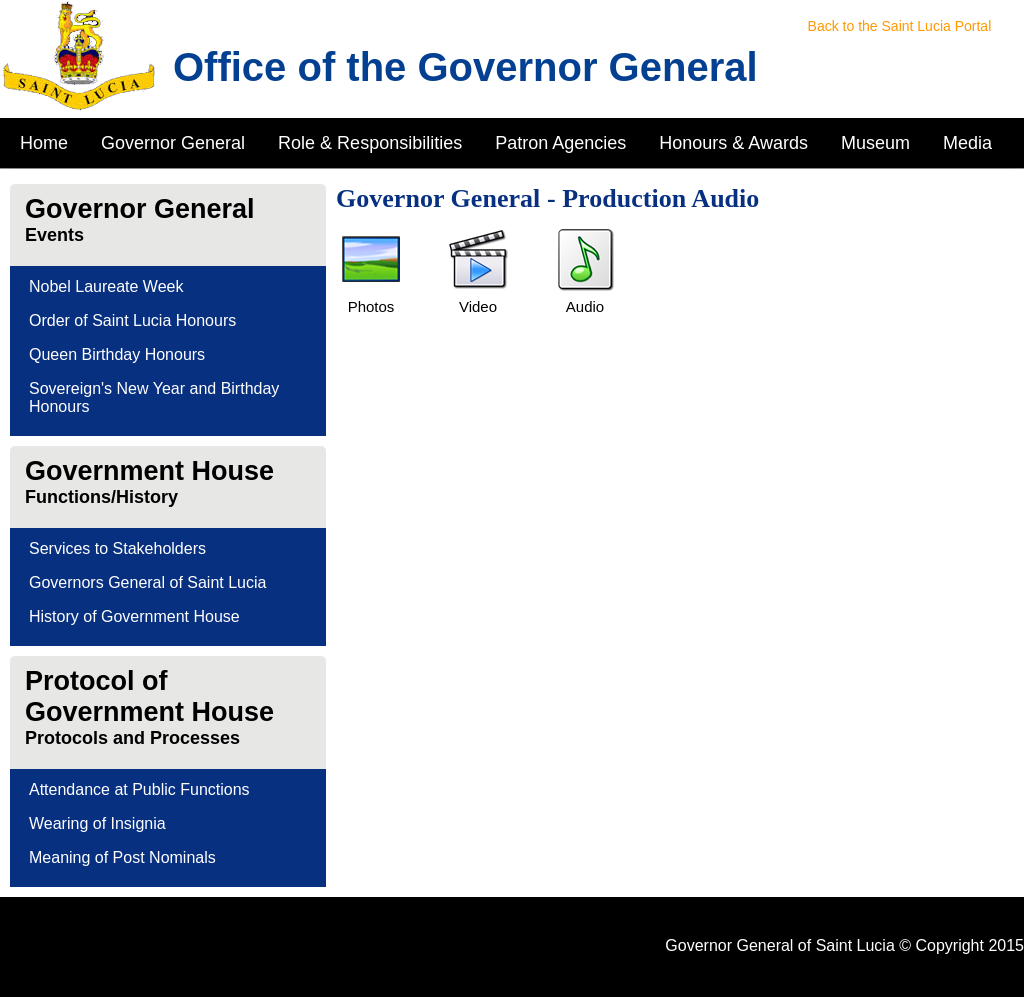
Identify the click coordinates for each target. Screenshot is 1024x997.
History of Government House (134, 616)
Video (478, 306)
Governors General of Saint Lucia (147, 582)
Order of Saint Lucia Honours (132, 320)
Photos (371, 306)
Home (44, 143)
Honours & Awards (733, 143)
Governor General (173, 143)
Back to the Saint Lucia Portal (900, 26)
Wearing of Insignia (97, 823)
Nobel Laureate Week (106, 286)
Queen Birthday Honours (117, 354)
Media (967, 143)
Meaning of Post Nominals (122, 857)
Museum (875, 143)
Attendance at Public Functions (139, 789)
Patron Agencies (560, 143)
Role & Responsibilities (370, 143)
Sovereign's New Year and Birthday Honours (154, 397)
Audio (585, 306)
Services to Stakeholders (117, 548)
